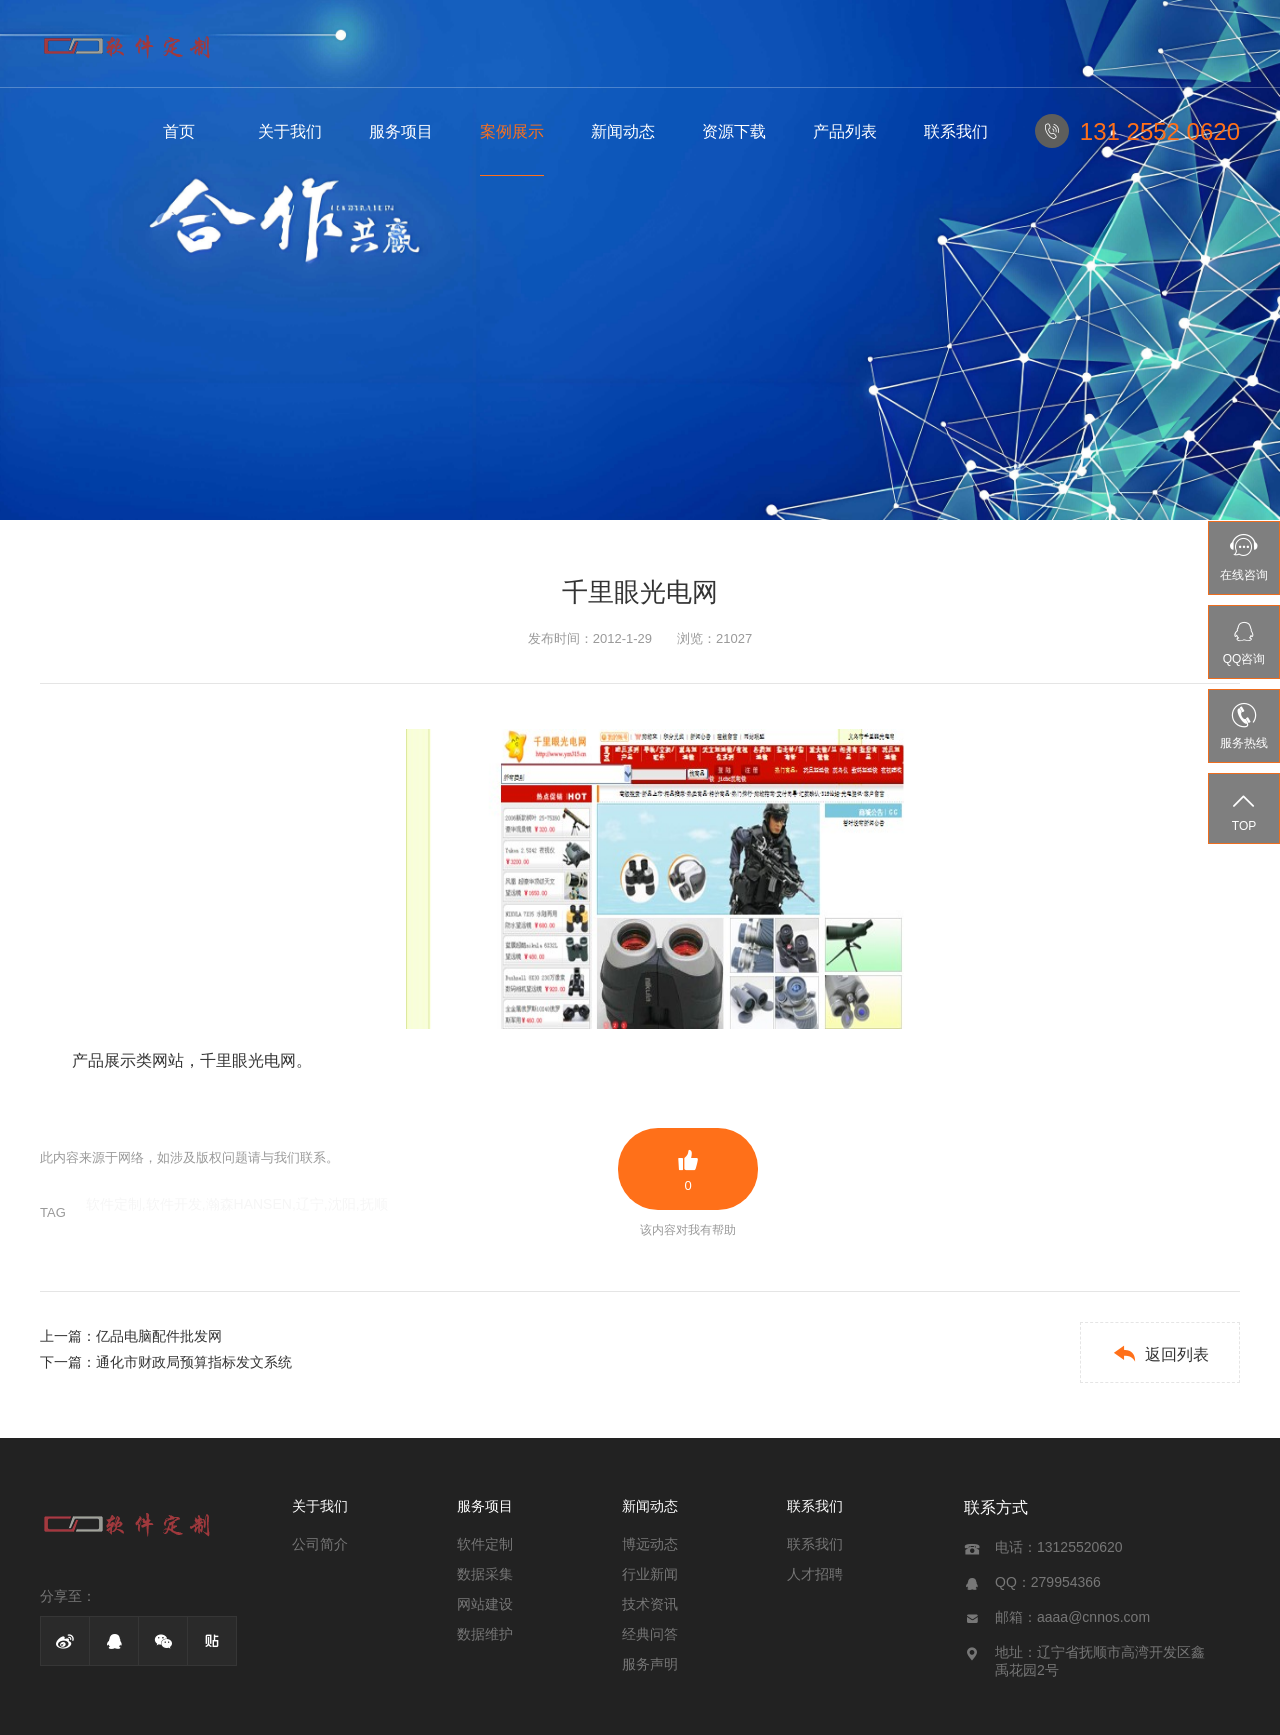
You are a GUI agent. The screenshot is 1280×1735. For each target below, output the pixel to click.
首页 (179, 131)
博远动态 (650, 1544)
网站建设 (485, 1604)
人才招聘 (815, 1574)
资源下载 (734, 131)
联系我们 (956, 131)
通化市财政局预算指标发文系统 (194, 1362)
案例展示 (512, 131)
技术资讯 (650, 1604)
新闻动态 (623, 131)
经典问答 (650, 1634)
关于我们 (290, 131)
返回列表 (1160, 1353)
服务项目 (401, 131)
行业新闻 (650, 1574)
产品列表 (845, 131)
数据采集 (485, 1574)
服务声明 (650, 1664)
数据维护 (485, 1634)
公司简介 (320, 1544)
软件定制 (485, 1544)
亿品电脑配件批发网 (159, 1336)
